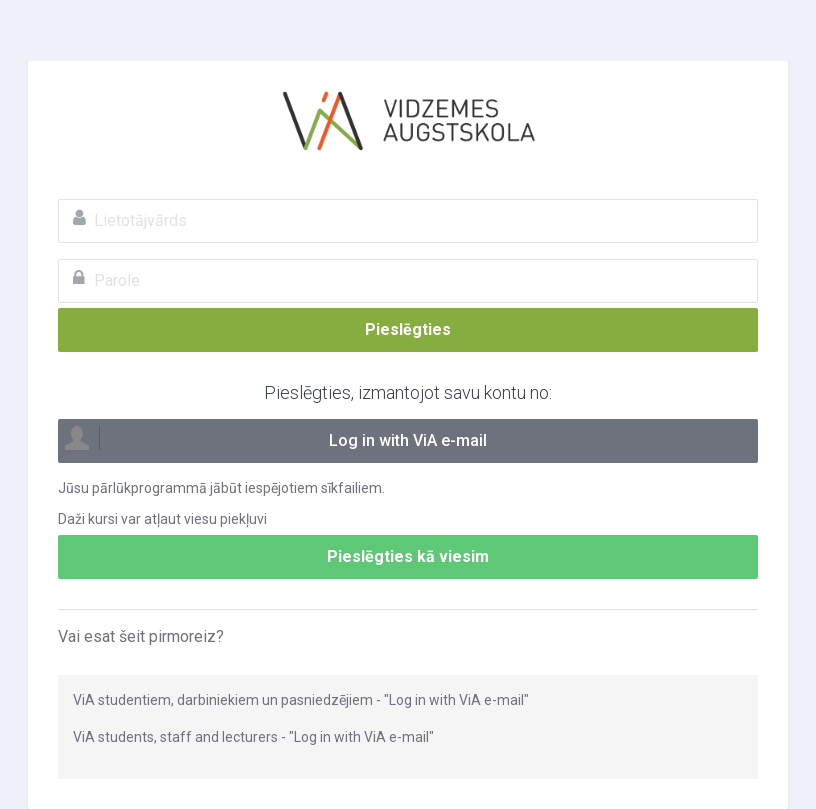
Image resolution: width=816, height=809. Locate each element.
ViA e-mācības (408, 121)
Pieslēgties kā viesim (408, 556)
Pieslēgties (408, 329)
